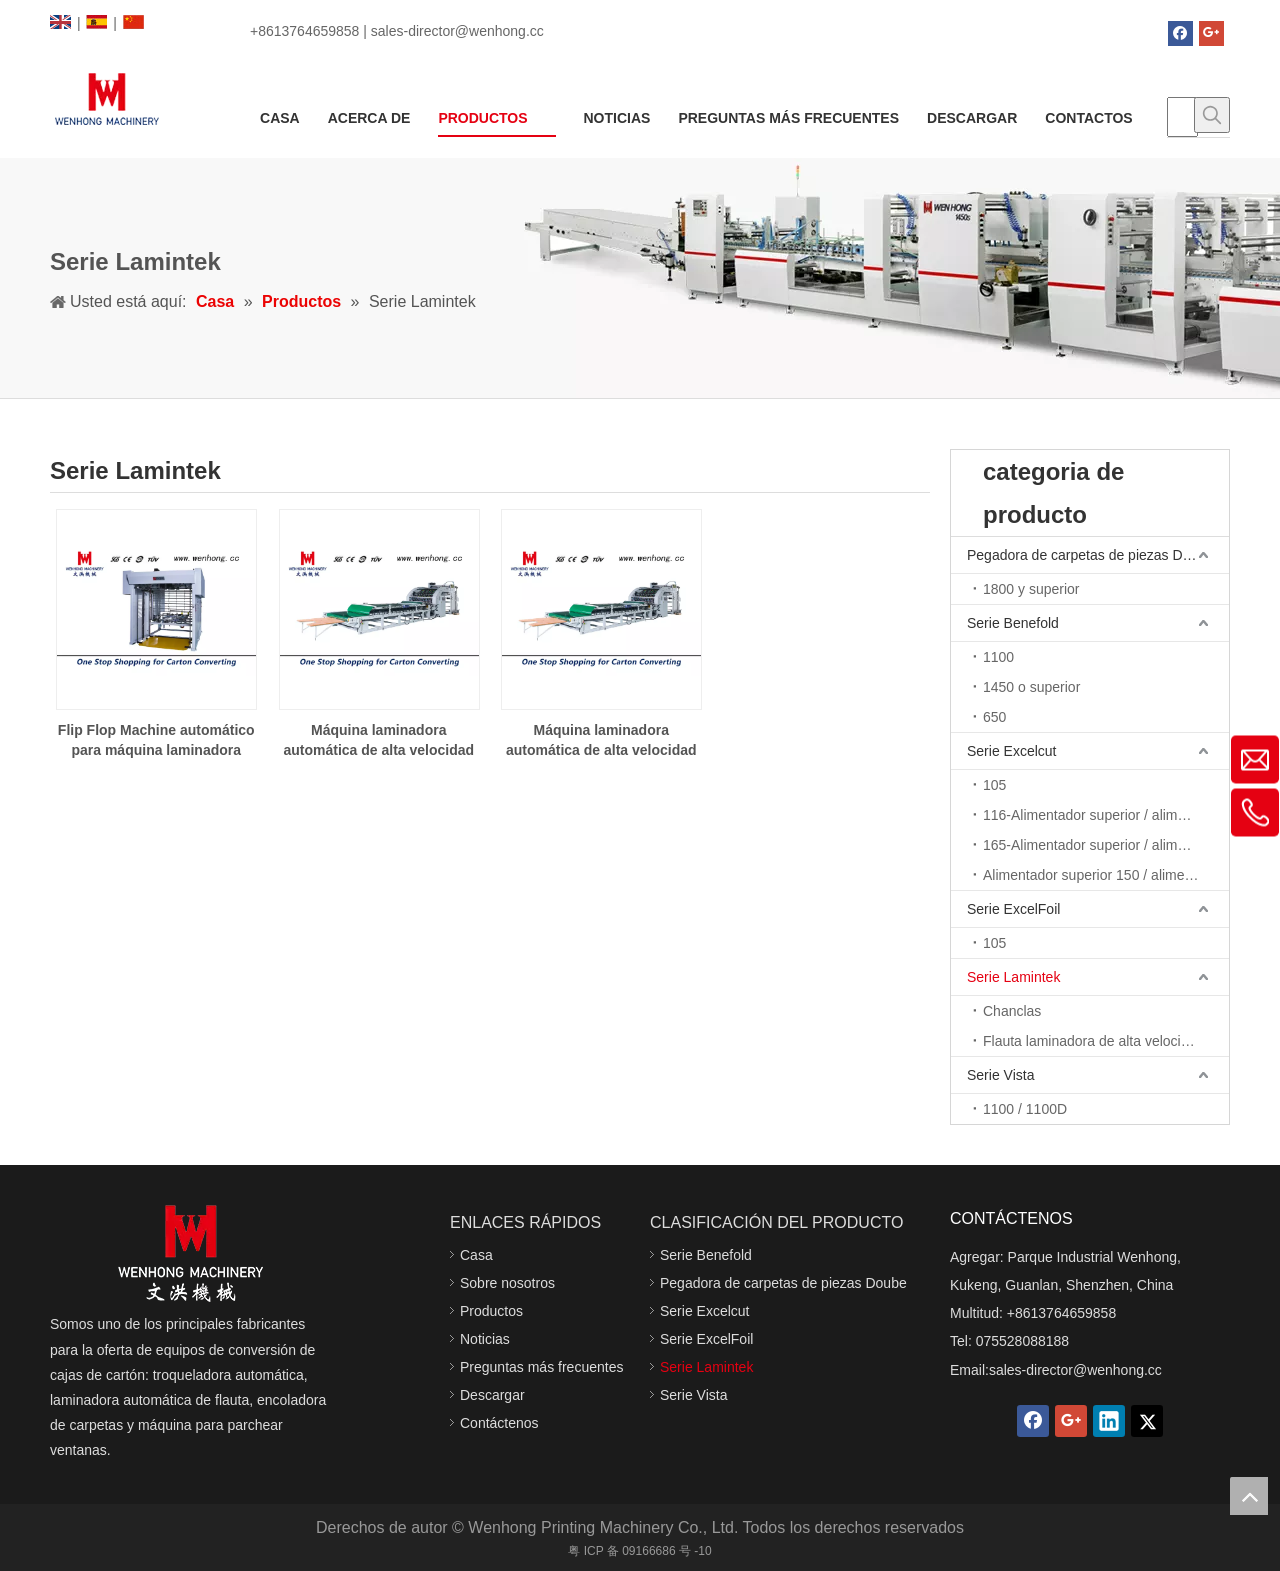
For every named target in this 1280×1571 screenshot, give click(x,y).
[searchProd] (1182, 117)
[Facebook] (1180, 33)
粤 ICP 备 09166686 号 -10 (639, 1551)
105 (994, 785)
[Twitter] (1147, 1421)
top (1249, 1496)
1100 (998, 657)
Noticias (485, 1339)
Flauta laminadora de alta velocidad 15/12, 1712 (1106, 1041)
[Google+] (1211, 33)
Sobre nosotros (507, 1283)
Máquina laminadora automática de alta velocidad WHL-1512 (378, 741)
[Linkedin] (1109, 1421)
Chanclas (1012, 1011)
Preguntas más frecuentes (541, 1367)
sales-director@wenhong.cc (1075, 1370)
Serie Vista (1000, 1075)
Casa (476, 1255)
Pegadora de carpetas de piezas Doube (1090, 555)
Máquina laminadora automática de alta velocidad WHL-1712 (601, 741)
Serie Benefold (1013, 623)
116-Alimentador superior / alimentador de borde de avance (1106, 815)
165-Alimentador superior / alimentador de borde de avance (1106, 845)
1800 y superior (1031, 589)
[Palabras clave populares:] (1212, 115)
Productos (491, 1311)
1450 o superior (1031, 687)
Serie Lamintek (1013, 977)
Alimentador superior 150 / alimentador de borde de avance (1106, 875)
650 (994, 717)
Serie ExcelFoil (1013, 909)
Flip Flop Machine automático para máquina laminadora (156, 740)
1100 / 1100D (1025, 1109)
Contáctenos (499, 1423)
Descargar (492, 1395)
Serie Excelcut (1011, 751)
